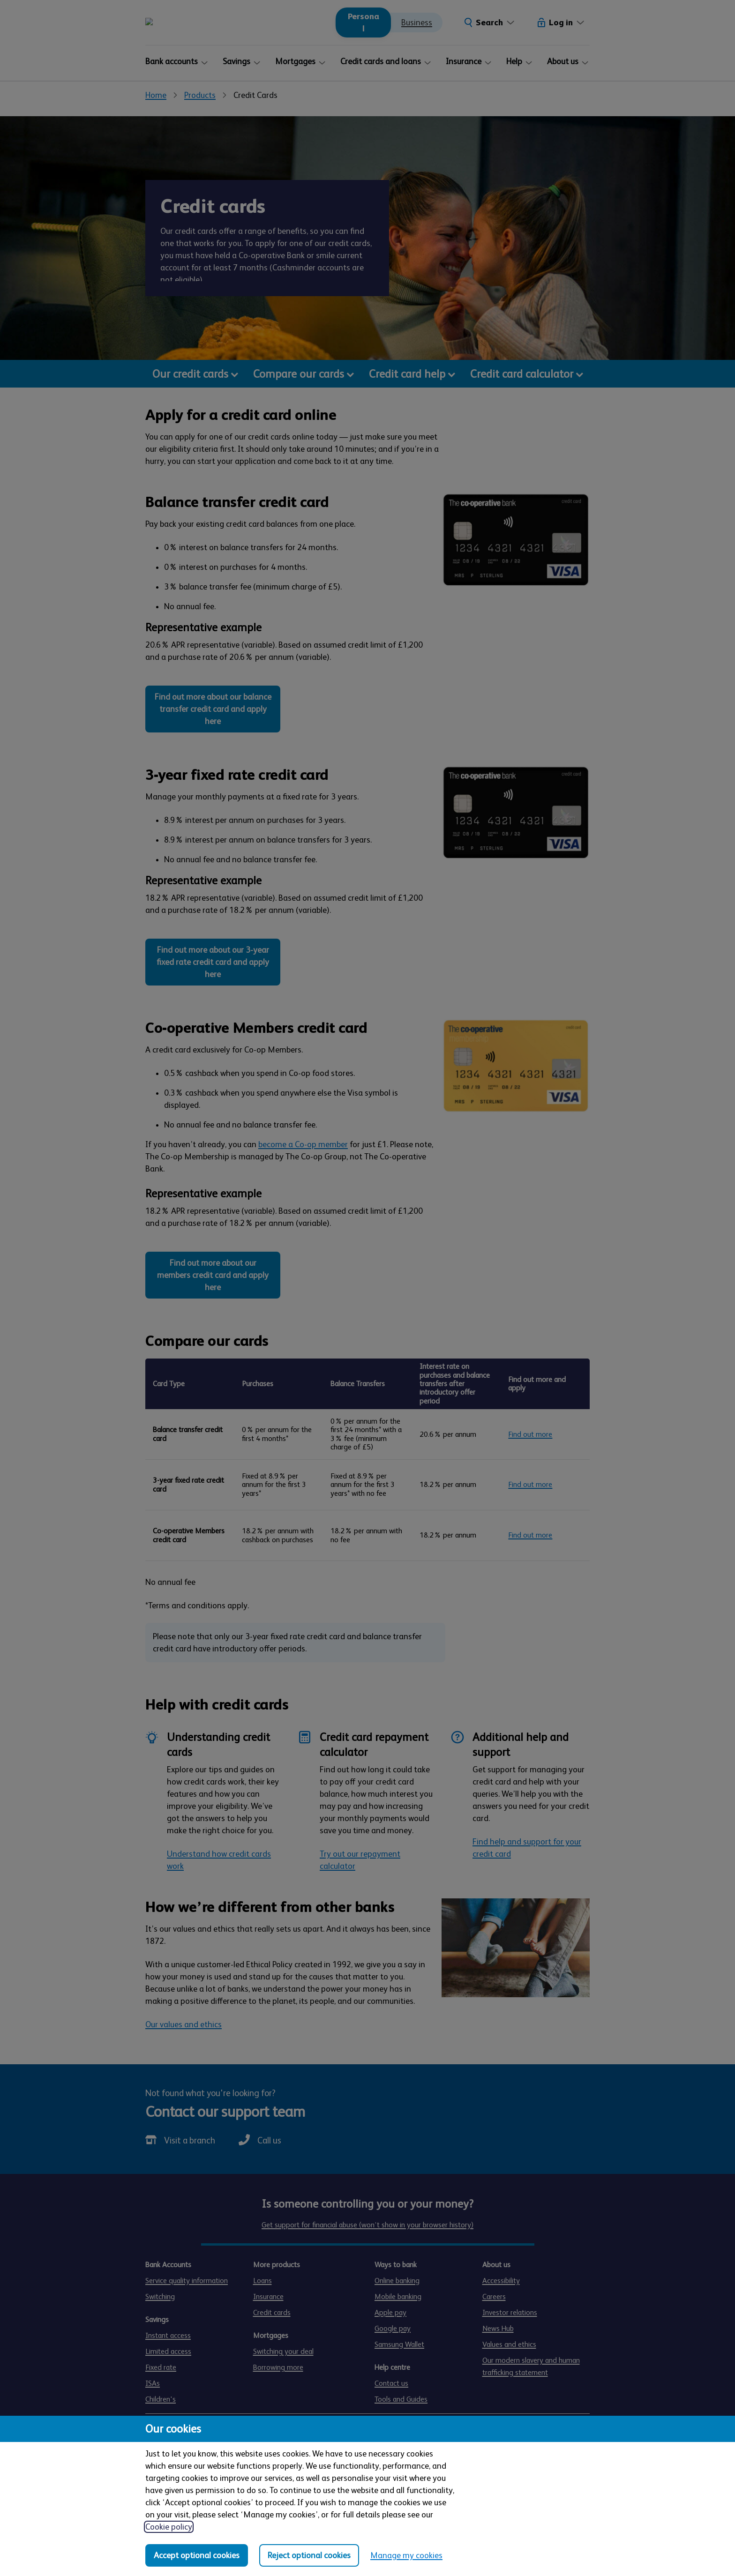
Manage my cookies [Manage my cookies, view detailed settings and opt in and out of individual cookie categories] (406, 2555)
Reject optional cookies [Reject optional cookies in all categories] (309, 2555)
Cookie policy (168, 2526)
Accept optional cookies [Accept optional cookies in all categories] (197, 2555)
